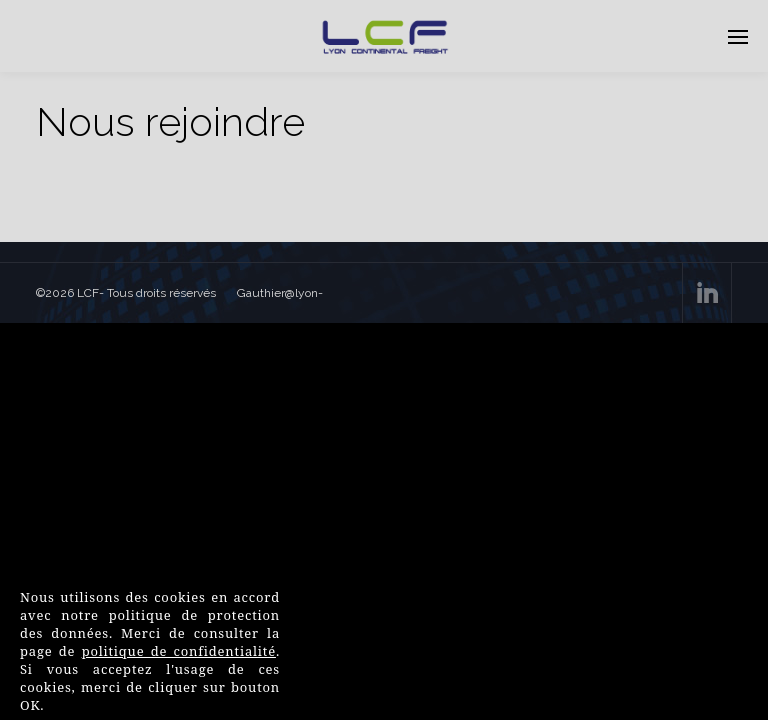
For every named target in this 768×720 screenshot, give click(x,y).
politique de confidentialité (179, 651)
